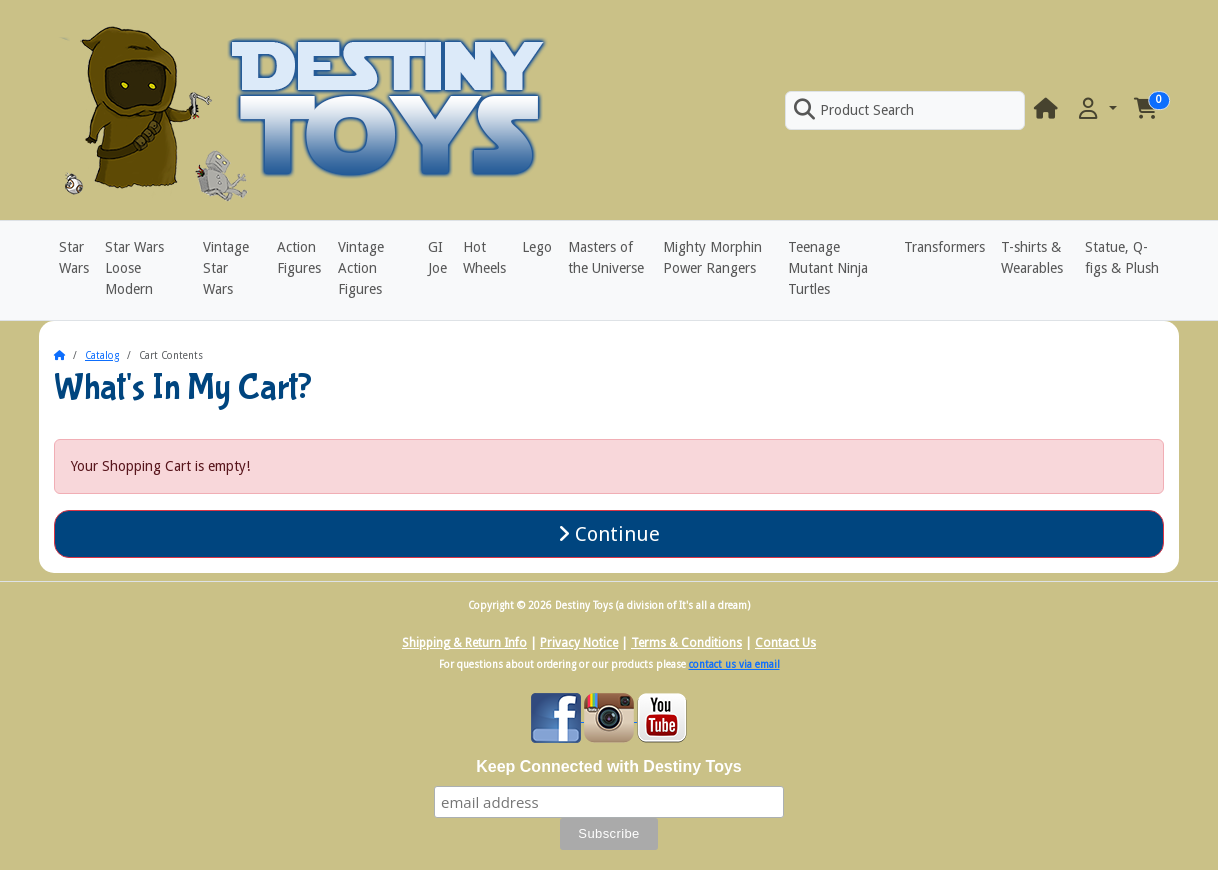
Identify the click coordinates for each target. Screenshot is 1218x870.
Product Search (854, 110)
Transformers (944, 247)
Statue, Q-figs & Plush (1122, 257)
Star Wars (74, 257)
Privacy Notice (579, 643)
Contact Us (785, 643)
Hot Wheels (484, 257)
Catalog (102, 355)
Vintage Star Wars (226, 268)
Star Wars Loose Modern (134, 268)
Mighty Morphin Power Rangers (712, 257)
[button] (1096, 109)
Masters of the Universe (606, 257)
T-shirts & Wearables (1032, 257)
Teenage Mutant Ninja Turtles (828, 268)
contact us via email (734, 664)
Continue (609, 534)
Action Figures (299, 257)
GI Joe (437, 257)
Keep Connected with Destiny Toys (609, 766)
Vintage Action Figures (361, 268)
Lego (537, 247)
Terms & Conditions (686, 643)
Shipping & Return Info (464, 643)
